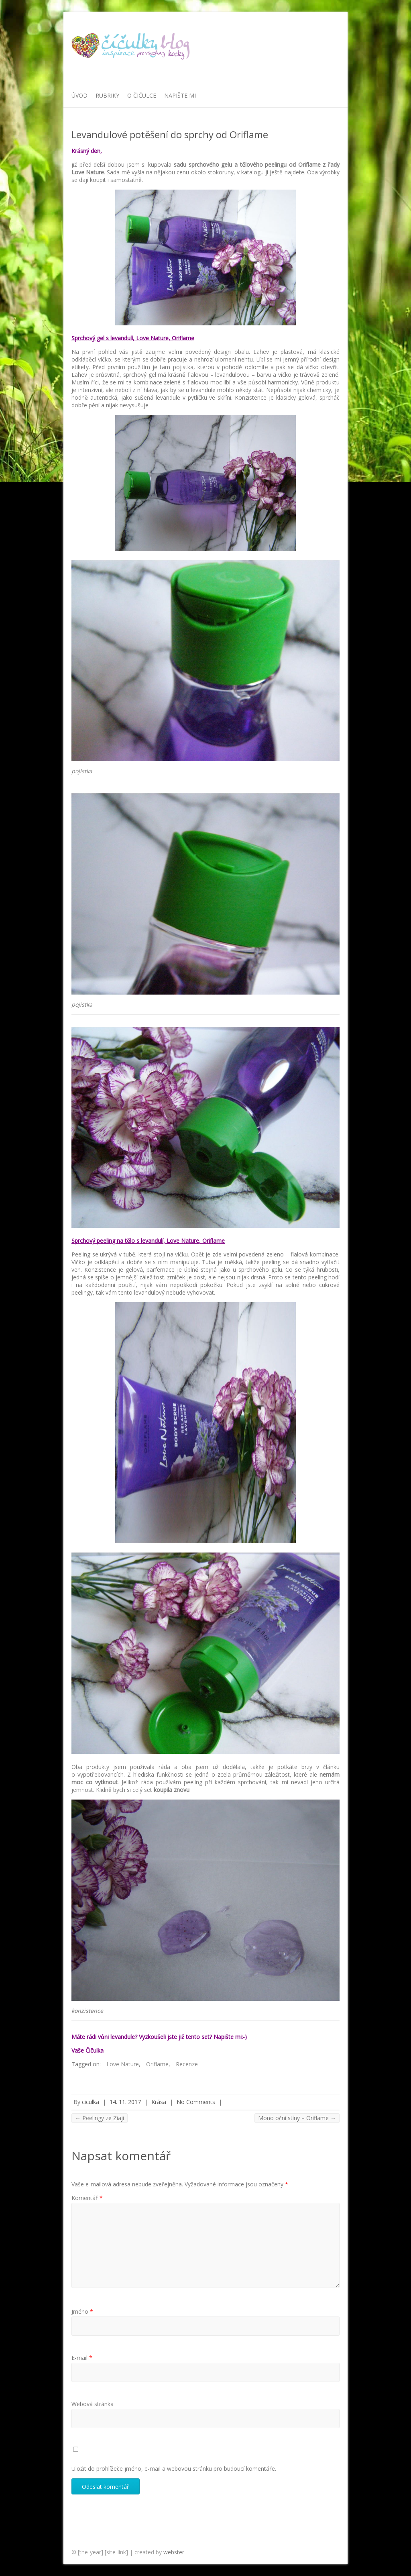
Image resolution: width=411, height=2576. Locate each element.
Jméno (82, 2311)
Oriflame (157, 2064)
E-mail (81, 2358)
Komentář (87, 2198)
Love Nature (122, 2064)
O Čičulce (141, 95)
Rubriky (107, 95)
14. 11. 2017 (125, 2102)
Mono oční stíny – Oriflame (297, 2118)
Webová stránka (92, 2404)
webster (173, 2552)
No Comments (196, 2102)
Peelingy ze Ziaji (99, 2118)
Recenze (187, 2064)
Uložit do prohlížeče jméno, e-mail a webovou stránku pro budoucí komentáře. (173, 2468)
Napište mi (180, 95)
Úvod (79, 95)
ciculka (90, 2102)
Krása (158, 2102)
